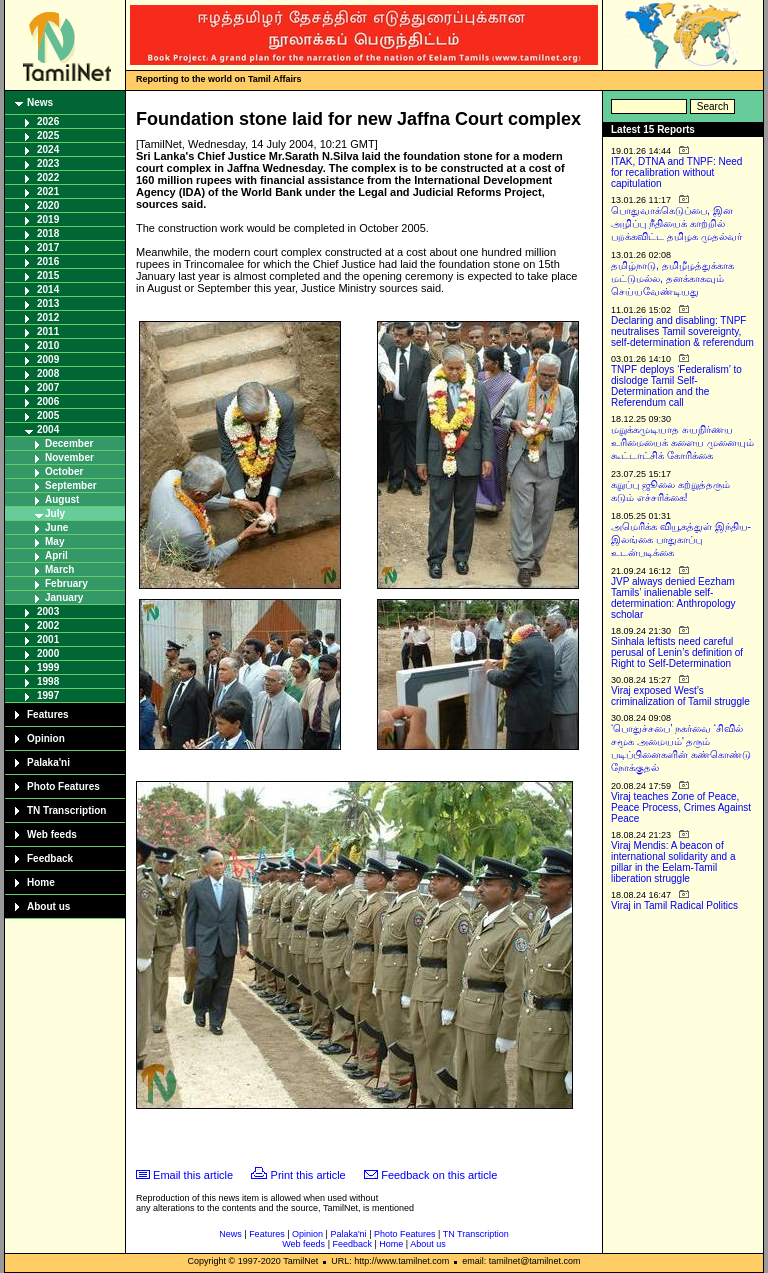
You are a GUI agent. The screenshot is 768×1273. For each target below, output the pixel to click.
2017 (48, 247)
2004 (48, 429)
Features (48, 714)
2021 (48, 191)
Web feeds (52, 834)
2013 (48, 303)
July (55, 513)
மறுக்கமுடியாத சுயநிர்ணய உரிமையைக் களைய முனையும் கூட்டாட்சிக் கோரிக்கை (682, 442)
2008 (48, 373)
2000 (48, 653)
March (59, 569)
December (69, 443)
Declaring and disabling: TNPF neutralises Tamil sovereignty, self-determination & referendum (682, 331)
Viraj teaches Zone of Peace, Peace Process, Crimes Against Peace (681, 807)
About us (48, 906)
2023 (48, 163)
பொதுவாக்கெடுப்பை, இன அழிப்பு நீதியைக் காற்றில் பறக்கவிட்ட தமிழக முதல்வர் (676, 223)
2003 (48, 611)
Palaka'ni (48, 762)
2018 (48, 233)
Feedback (50, 858)
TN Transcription (66, 810)
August (62, 499)
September (71, 485)
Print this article (308, 1175)
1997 (48, 695)
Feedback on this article (439, 1175)
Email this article (193, 1175)
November (69, 457)
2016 (48, 261)
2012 (48, 317)
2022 (48, 177)
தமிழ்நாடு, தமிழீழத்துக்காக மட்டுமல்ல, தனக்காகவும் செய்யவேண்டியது (672, 278)
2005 (48, 415)
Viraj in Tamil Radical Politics (674, 905)
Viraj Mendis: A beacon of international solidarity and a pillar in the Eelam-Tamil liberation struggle (673, 862)
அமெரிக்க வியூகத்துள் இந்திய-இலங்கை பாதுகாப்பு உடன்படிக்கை (681, 539)
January (64, 597)
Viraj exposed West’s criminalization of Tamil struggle (680, 696)
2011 (48, 331)
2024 (48, 149)
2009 (48, 359)
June (56, 527)
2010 (48, 345)
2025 (48, 135)
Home (41, 882)
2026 (48, 121)
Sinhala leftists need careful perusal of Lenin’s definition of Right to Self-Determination (677, 652)
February (66, 583)
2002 (48, 625)
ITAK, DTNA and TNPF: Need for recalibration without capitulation (676, 172)
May (54, 541)
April (56, 555)
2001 (48, 639)
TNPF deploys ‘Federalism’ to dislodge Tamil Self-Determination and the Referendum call (676, 386)
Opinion (46, 738)
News (40, 102)
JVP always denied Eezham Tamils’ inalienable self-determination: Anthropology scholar (673, 598)
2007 (48, 387)
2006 (48, 401)
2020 (48, 205)
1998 (48, 681)
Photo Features (63, 786)
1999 (48, 667)
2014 (48, 289)
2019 (48, 219)
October (64, 471)
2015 (48, 275)
